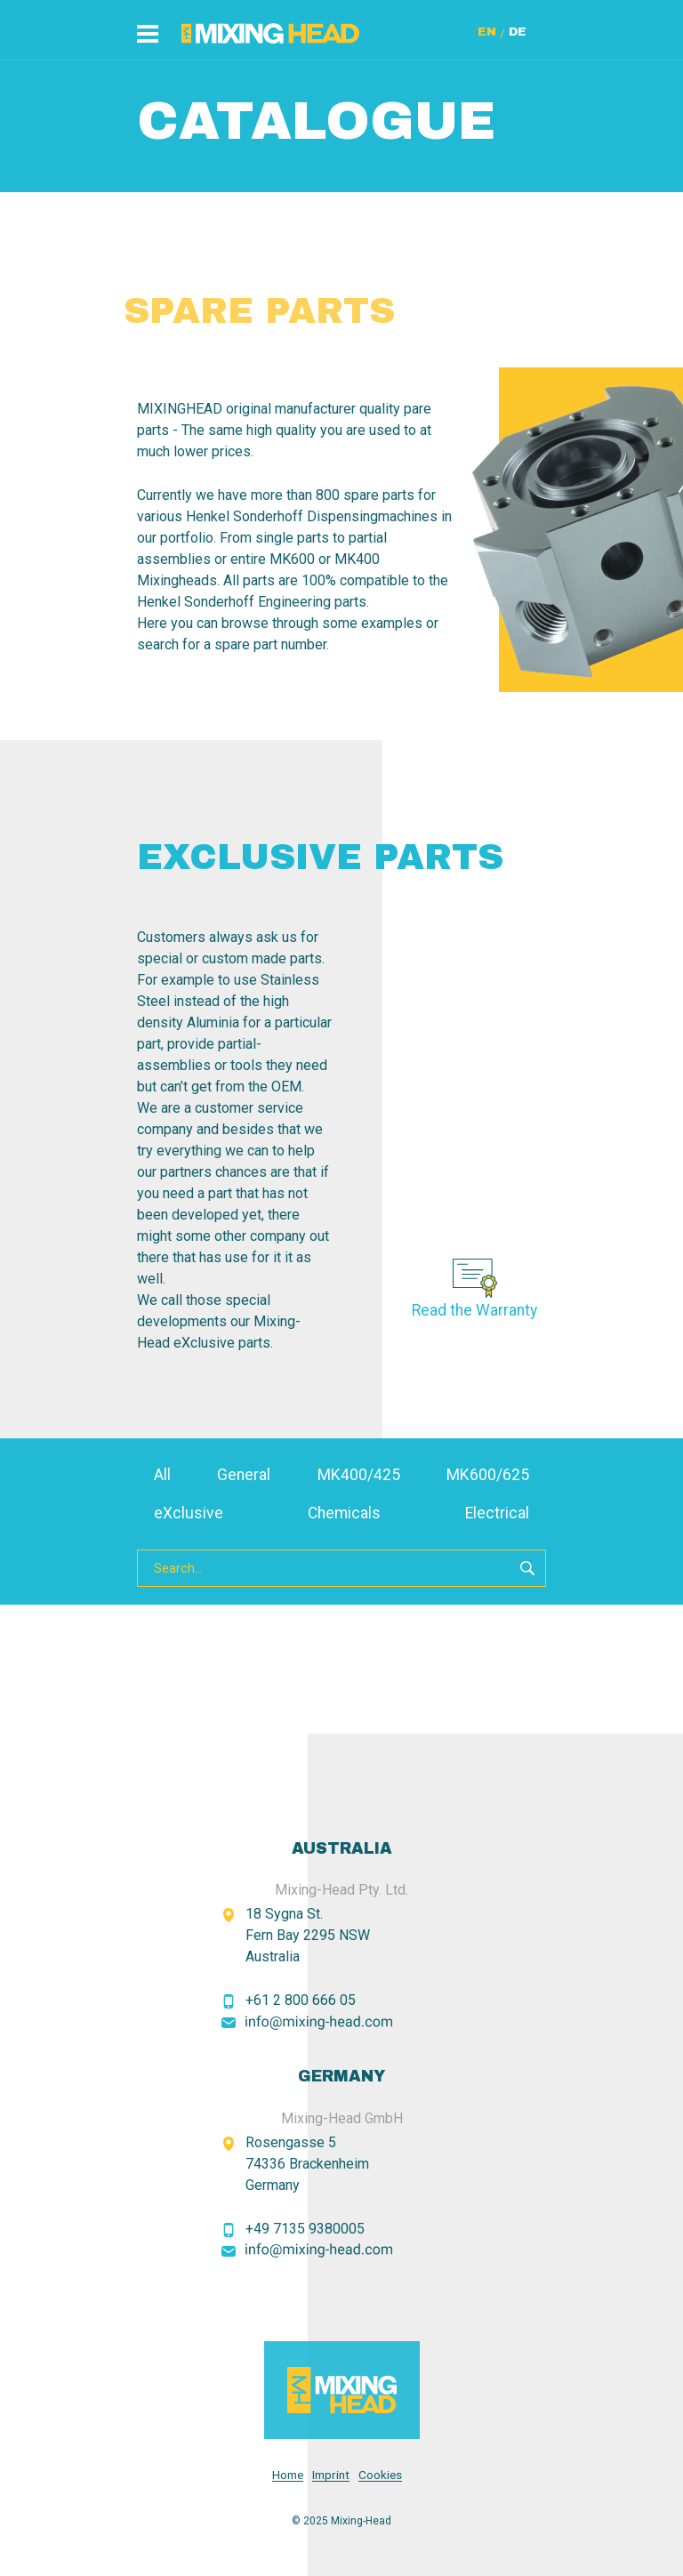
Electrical (497, 1513)
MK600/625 (487, 1475)
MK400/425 (358, 1475)
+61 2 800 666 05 (300, 2000)
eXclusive (188, 1513)
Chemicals (344, 1513)
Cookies (380, 2475)
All (162, 1475)
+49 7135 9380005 (305, 2228)
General (243, 1475)
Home (287, 2475)
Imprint (331, 2475)
